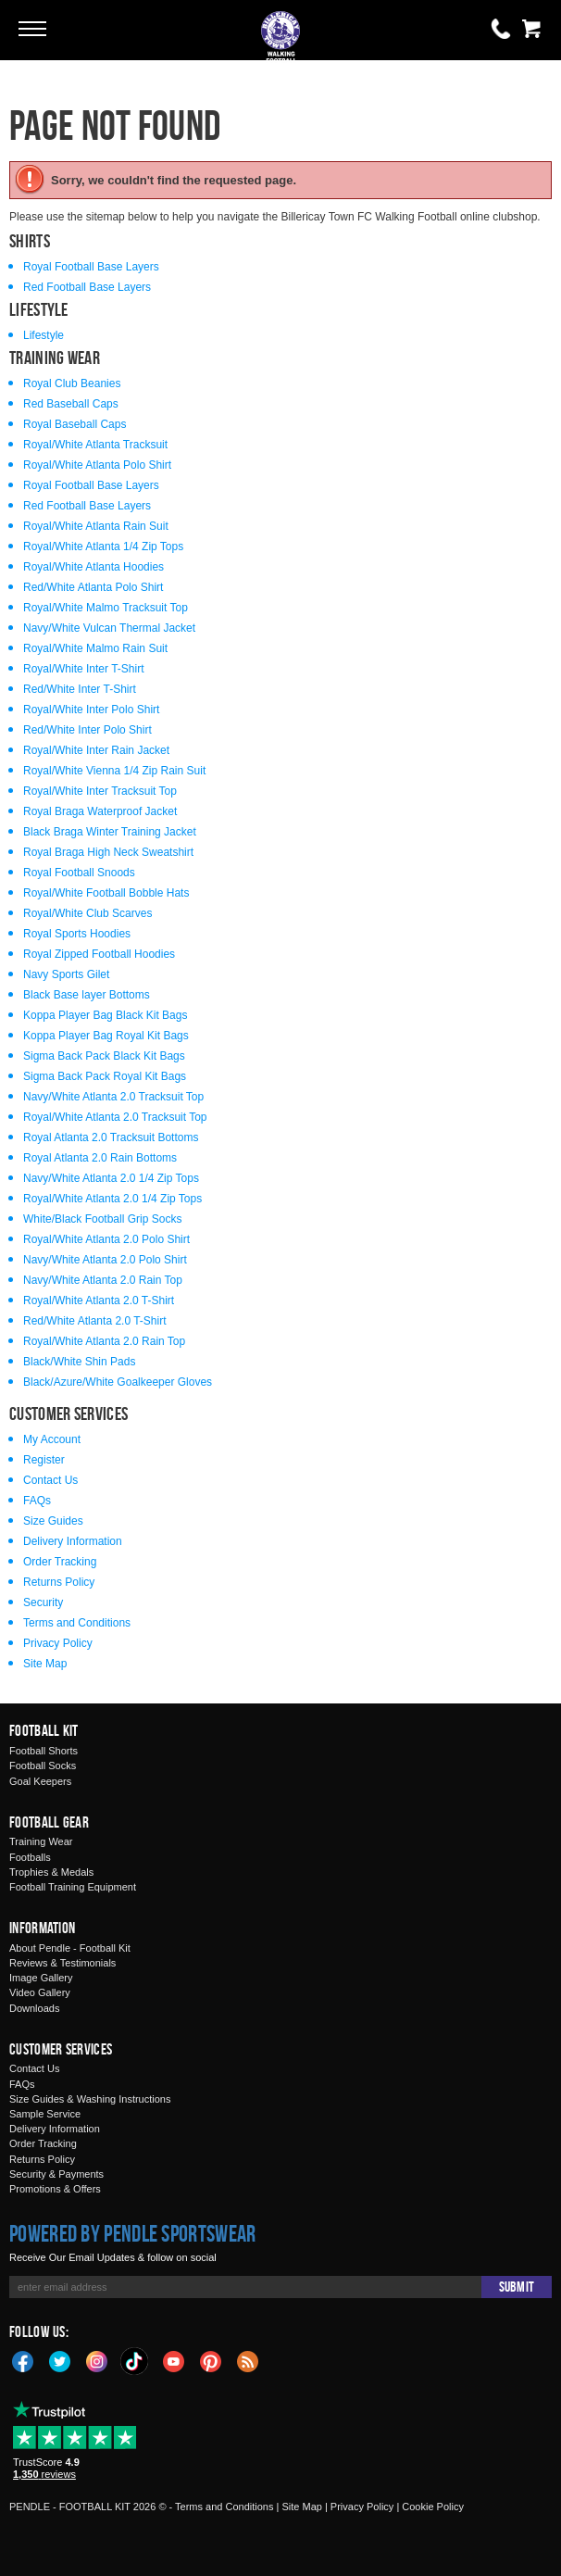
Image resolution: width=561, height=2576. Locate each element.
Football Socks (42, 1765)
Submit (516, 2286)
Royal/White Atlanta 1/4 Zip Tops (103, 546)
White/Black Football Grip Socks (102, 1219)
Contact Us (50, 1480)
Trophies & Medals (51, 1872)
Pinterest (211, 2360)
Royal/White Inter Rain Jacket (96, 750)
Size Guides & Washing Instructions (89, 2099)
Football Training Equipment (72, 1886)
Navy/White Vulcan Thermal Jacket (109, 628)
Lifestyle (43, 335)
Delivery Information (72, 1541)
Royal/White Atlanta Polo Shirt (97, 465)
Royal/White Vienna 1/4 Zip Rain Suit (114, 770)
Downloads (34, 2008)
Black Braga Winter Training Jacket (109, 831)
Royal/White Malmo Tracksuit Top (105, 607)
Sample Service (45, 2113)
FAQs (37, 1500)
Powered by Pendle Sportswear (132, 2233)
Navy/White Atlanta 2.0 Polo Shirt (105, 1259)
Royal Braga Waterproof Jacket (100, 811)
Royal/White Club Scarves (87, 913)
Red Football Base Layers (87, 287)
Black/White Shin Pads (79, 1361)
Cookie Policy (433, 2506)
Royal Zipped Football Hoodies (99, 954)
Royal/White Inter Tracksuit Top (100, 791)
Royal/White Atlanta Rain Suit (95, 526)
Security (43, 1602)
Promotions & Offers (55, 2188)
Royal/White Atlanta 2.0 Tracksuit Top (115, 1117)
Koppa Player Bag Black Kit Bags (105, 1015)
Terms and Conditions (77, 1622)
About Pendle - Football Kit (70, 1948)
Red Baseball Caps (70, 403)
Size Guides (53, 1520)
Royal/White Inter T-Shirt (83, 668)
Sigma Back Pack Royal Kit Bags (104, 1076)
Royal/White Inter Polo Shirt (91, 709)
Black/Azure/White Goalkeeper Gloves (117, 1382)
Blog (248, 2360)
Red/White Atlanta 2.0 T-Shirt (95, 1320)
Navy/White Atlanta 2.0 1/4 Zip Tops (111, 1178)
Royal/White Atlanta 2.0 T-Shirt (98, 1300)
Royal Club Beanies (71, 383)
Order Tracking (59, 1561)
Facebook (23, 2360)
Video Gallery (39, 1992)
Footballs (30, 1857)
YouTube (174, 2360)
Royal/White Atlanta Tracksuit (95, 444)
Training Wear (40, 1841)
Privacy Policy (58, 1643)
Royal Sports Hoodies (77, 933)
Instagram (97, 2360)
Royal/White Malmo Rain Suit (95, 648)
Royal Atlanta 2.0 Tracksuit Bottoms (110, 1137)
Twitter (60, 2360)
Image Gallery (40, 1977)
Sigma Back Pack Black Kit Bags (104, 1055)
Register (44, 1459)
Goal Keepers (40, 1781)
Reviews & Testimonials (62, 1962)
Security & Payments (56, 2174)
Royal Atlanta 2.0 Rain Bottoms (100, 1157)
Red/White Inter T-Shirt (79, 689)
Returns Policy (58, 1582)
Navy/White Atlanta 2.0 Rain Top (102, 1280)
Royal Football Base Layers (91, 266)
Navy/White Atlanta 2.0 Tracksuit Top (113, 1096)
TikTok (135, 2361)
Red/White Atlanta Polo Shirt (93, 587)
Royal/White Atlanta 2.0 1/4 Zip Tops (112, 1198)
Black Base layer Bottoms (86, 994)
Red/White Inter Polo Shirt (87, 729)
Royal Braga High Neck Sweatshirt (108, 852)
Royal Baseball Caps (74, 424)
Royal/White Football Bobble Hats (106, 892)
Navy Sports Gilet (66, 974)
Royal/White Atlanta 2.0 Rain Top (104, 1341)
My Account (52, 1439)
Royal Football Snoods (79, 872)
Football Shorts (43, 1750)
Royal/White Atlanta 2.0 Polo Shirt (106, 1239)
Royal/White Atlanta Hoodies (93, 566)
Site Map (45, 1663)
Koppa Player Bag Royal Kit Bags (106, 1035)
